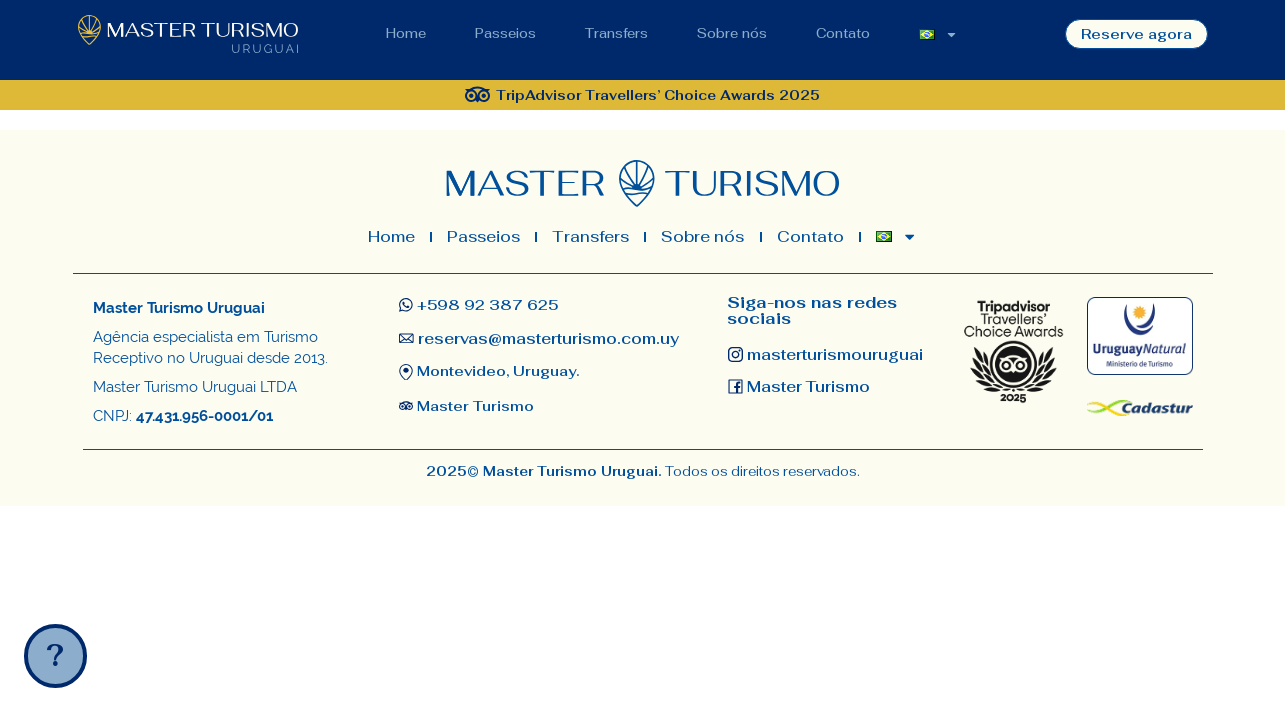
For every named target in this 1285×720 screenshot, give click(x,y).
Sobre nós (732, 33)
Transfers (616, 33)
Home (406, 33)
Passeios (505, 33)
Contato (843, 33)
